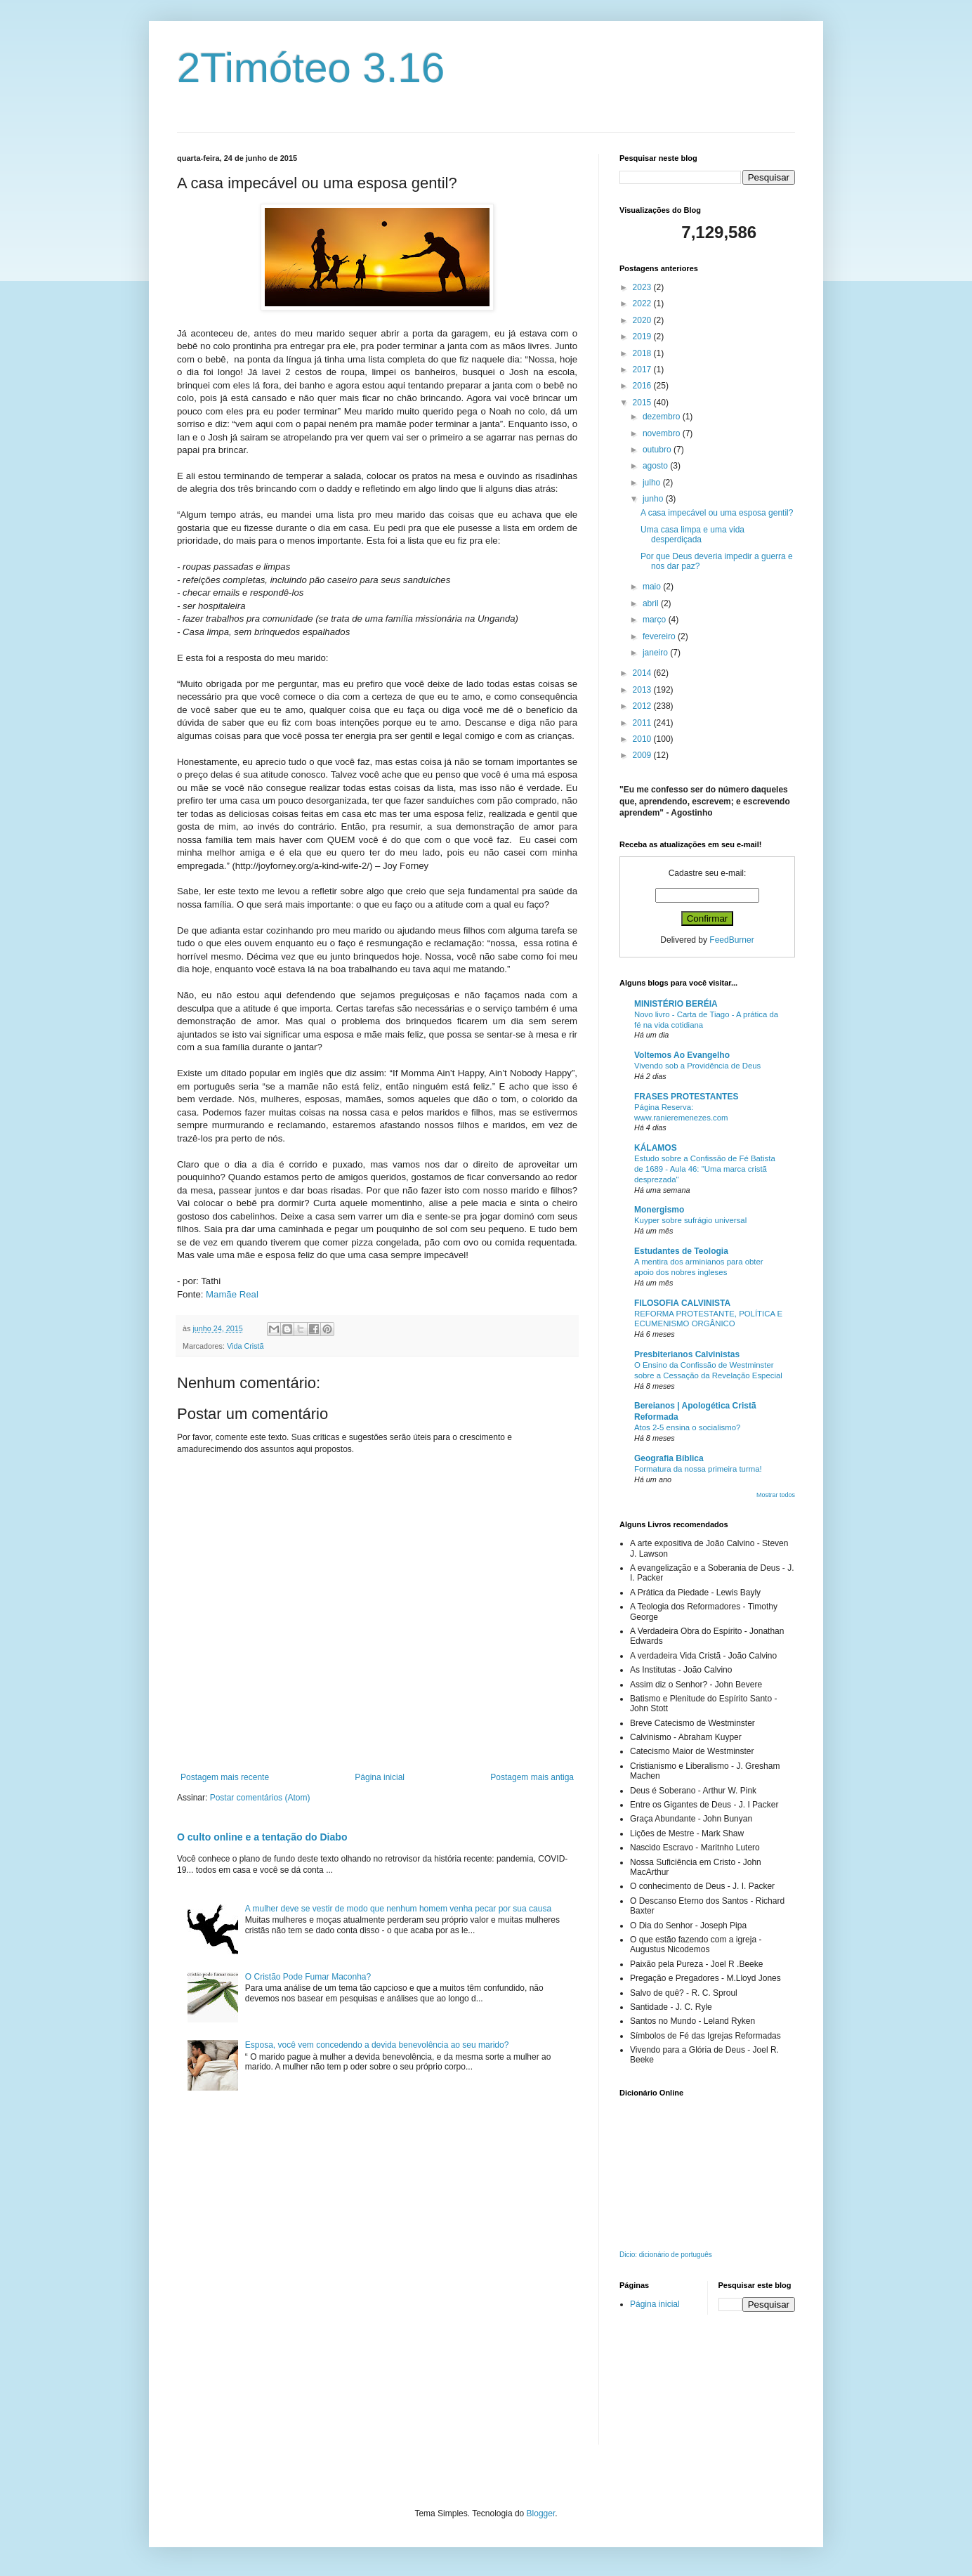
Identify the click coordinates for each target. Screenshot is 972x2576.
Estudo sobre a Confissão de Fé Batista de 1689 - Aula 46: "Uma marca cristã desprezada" (704, 1169)
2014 (643, 673)
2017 (643, 369)
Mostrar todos (775, 1494)
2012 (643, 706)
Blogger (541, 2513)
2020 (643, 320)
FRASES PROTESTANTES (686, 1096)
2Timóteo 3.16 (311, 67)
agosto (656, 466)
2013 (643, 690)
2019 (643, 336)
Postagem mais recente (224, 1777)
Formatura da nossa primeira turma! (698, 1469)
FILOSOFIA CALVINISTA (682, 1303)
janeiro (656, 653)
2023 (643, 287)
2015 (643, 402)
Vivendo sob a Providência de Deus (697, 1065)
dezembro (663, 416)
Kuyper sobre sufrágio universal (690, 1220)
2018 (643, 353)
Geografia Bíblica (669, 1458)
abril (652, 603)
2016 (643, 386)
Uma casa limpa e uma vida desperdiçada (692, 534)
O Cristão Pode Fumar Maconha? (308, 1977)
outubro (658, 450)
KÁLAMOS (655, 1148)
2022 (643, 303)
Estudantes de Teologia (681, 1251)
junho (654, 499)
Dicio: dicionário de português (665, 2254)
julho (653, 483)
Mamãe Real (232, 1294)
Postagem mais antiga (532, 1777)
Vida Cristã (245, 1346)
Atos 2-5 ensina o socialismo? (687, 1427)
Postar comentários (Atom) (260, 1798)
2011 (643, 723)
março (656, 620)
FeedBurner (731, 940)
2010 (643, 739)
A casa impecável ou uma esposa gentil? (717, 513)
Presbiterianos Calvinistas (687, 1354)
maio (653, 586)
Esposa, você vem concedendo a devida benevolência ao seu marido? (377, 2045)
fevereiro (660, 636)
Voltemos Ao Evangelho (682, 1055)
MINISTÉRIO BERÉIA (676, 1004)
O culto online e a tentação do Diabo (262, 1837)
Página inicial (380, 1777)
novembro (663, 433)
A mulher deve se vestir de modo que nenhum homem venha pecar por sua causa (398, 1909)
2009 (643, 755)
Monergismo (659, 1210)
